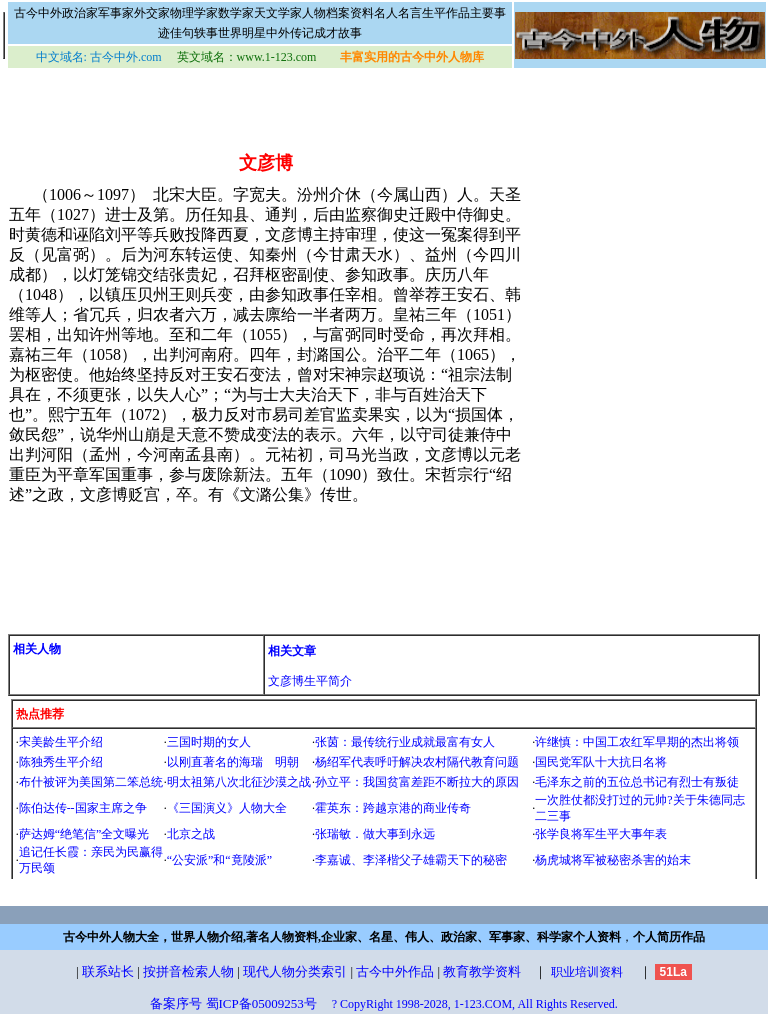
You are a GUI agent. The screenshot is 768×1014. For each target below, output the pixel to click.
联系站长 (108, 971)
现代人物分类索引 (295, 971)
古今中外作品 (395, 971)
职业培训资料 (587, 972)
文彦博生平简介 (310, 681)
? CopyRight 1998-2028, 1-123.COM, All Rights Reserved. (475, 1004)
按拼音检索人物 (188, 971)
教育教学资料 (482, 971)
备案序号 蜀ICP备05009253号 (233, 1003)
